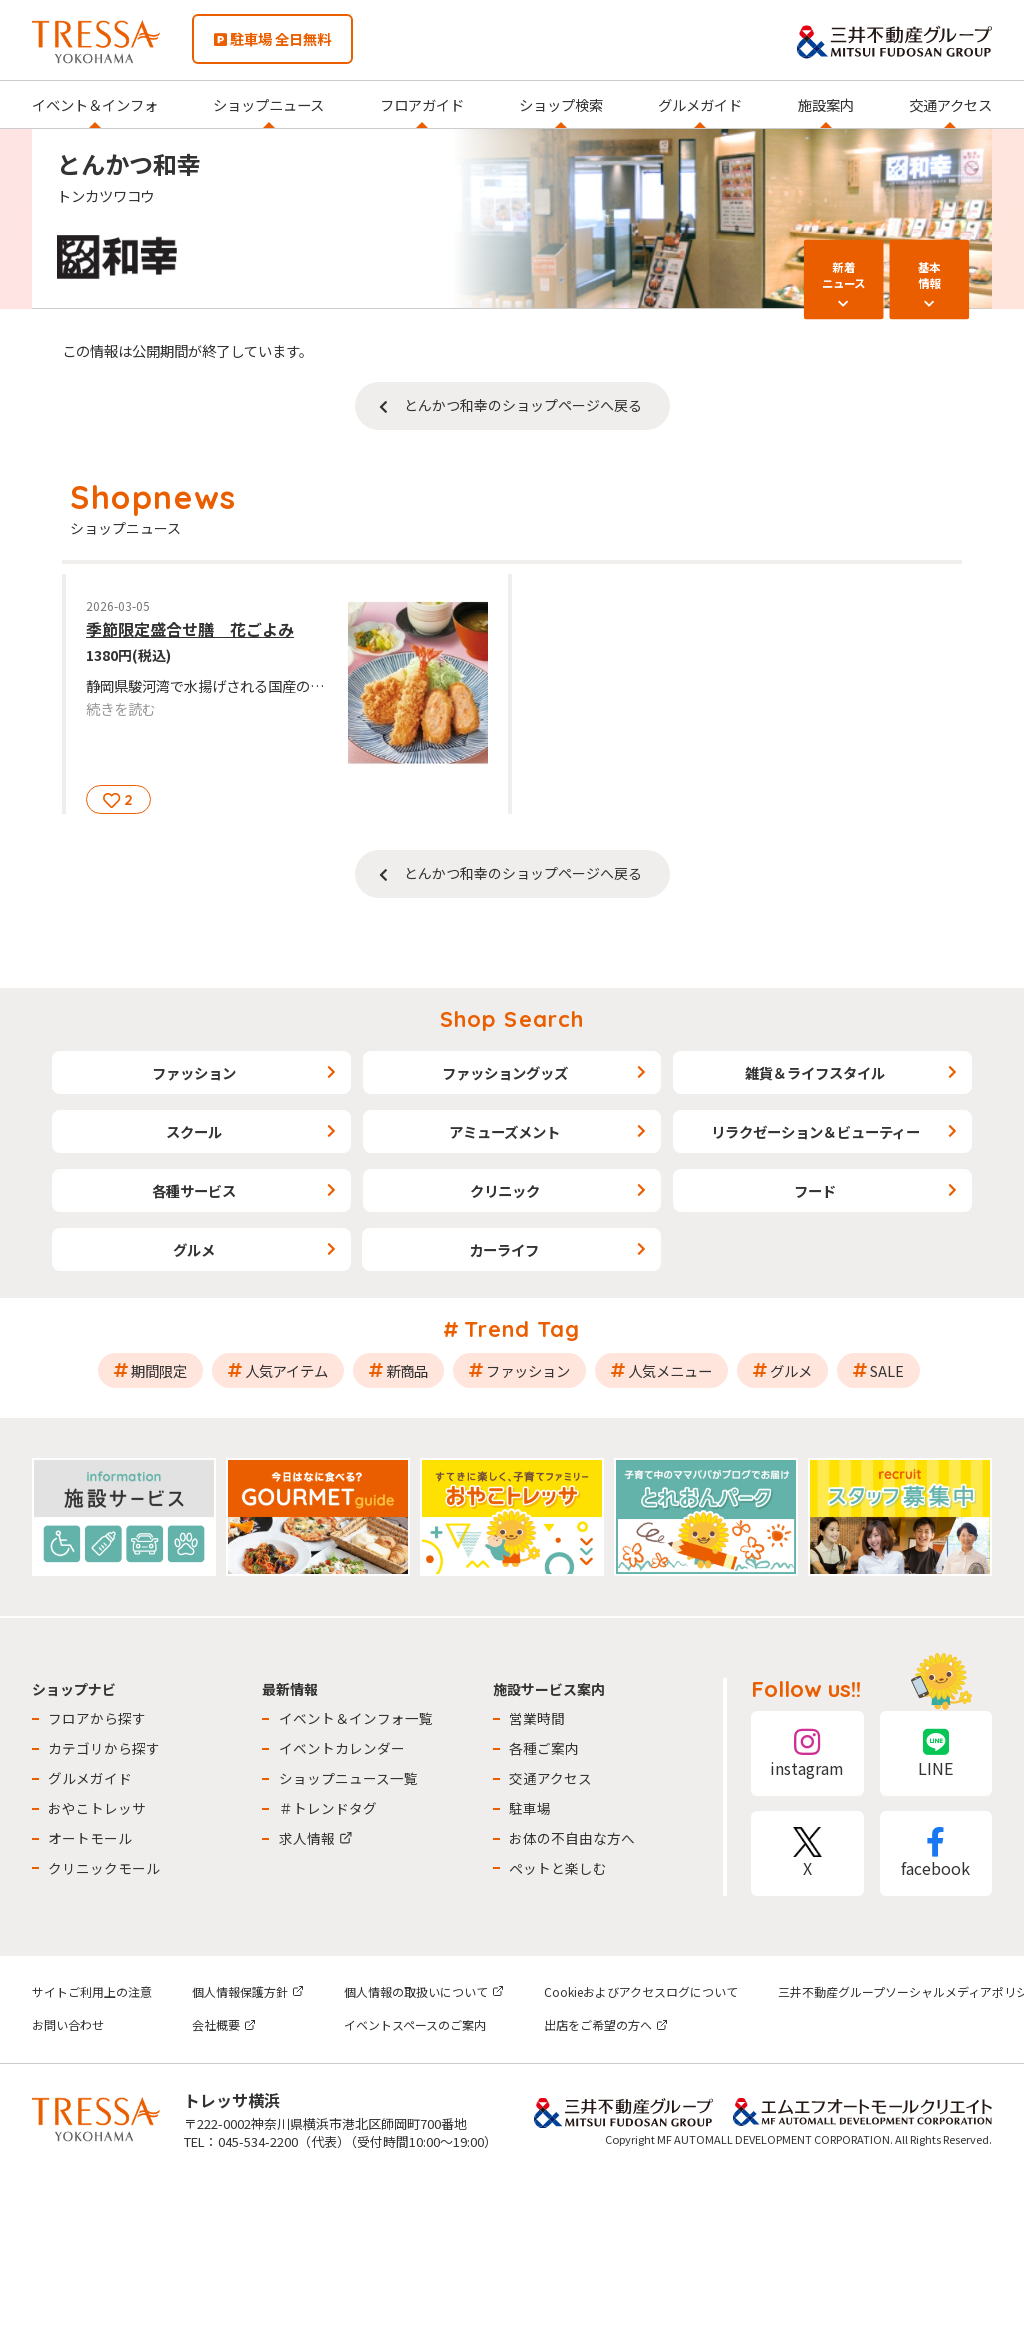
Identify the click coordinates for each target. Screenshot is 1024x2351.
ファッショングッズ (505, 1072)
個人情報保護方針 (248, 1991)
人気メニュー (670, 1370)
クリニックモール (104, 1868)
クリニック (505, 1190)
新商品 (407, 1370)
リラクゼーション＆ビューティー (815, 1131)
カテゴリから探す (104, 1748)
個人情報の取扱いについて (424, 1991)
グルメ (194, 1249)
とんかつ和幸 (129, 163)
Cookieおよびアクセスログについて (641, 1991)
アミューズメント (504, 1131)
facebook (936, 1853)
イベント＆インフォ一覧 (356, 1718)
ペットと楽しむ (558, 1868)
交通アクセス (950, 104)
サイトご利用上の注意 (92, 1991)
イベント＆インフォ (95, 104)
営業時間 (537, 1718)
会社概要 (224, 2024)
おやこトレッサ (97, 1808)
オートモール (90, 1838)
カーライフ (504, 1249)
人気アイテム (286, 1370)
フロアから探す (97, 1718)
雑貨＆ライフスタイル (815, 1072)
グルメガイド (700, 104)
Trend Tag (522, 1329)
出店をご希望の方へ (606, 2024)
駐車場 (530, 1808)
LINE (936, 1753)
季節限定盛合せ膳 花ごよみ (190, 629)
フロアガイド (422, 104)
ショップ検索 (561, 104)
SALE (887, 1370)
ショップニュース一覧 (348, 1778)
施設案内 (826, 104)
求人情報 (316, 1838)
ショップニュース (268, 104)
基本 (929, 274)
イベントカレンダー (342, 1748)
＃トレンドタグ (328, 1808)
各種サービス (194, 1190)
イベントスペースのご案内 (415, 2024)
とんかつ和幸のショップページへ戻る (523, 405)
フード (815, 1190)
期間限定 (159, 1370)
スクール (194, 1131)
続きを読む (121, 708)
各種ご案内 (544, 1748)
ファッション (194, 1072)
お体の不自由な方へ (572, 1838)
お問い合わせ (68, 2024)
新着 (844, 274)
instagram (807, 1753)
